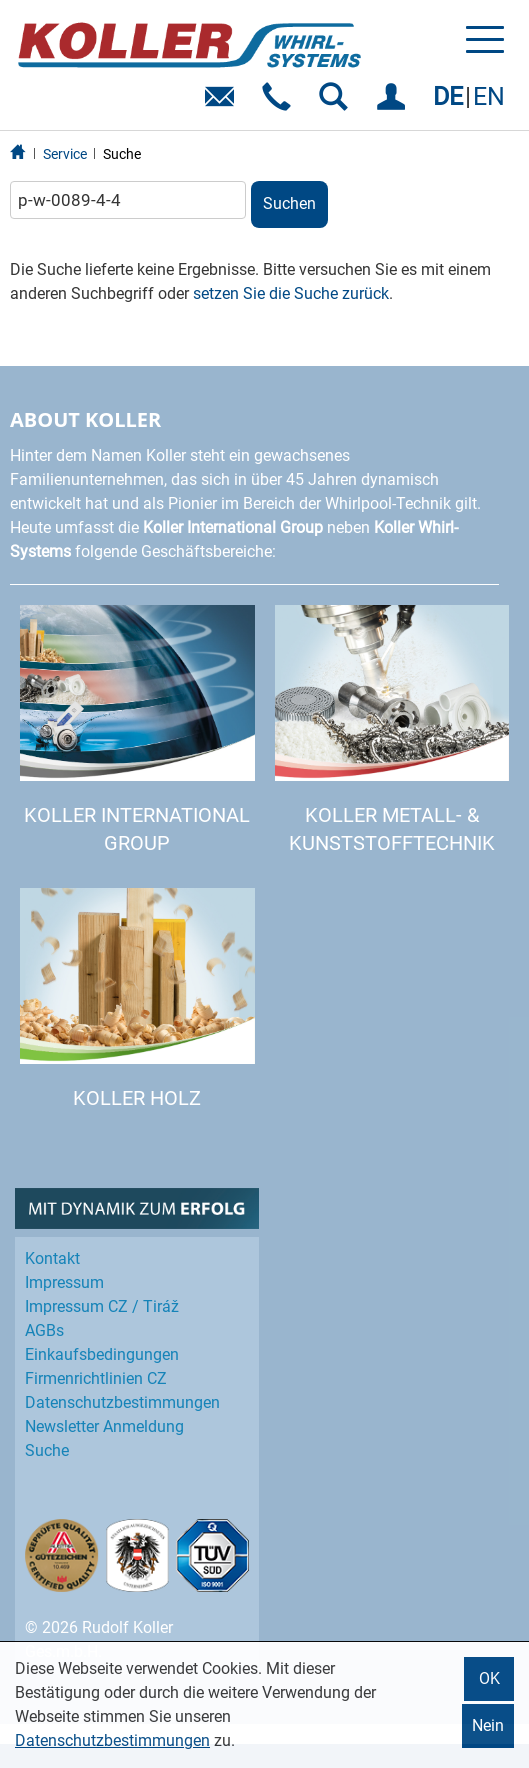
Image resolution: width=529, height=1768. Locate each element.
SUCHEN (337, 103)
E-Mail (223, 103)
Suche (122, 154)
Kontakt (52, 1258)
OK (489, 1678)
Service (65, 154)
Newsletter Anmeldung (104, 1426)
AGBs (44, 1330)
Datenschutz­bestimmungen (122, 1402)
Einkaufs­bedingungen (102, 1354)
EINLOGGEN (394, 103)
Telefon (280, 103)
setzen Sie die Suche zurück (291, 293)
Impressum (64, 1282)
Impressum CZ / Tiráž (102, 1306)
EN (489, 96)
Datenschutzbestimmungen (112, 1740)
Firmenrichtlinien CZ (96, 1378)
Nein (488, 1725)
